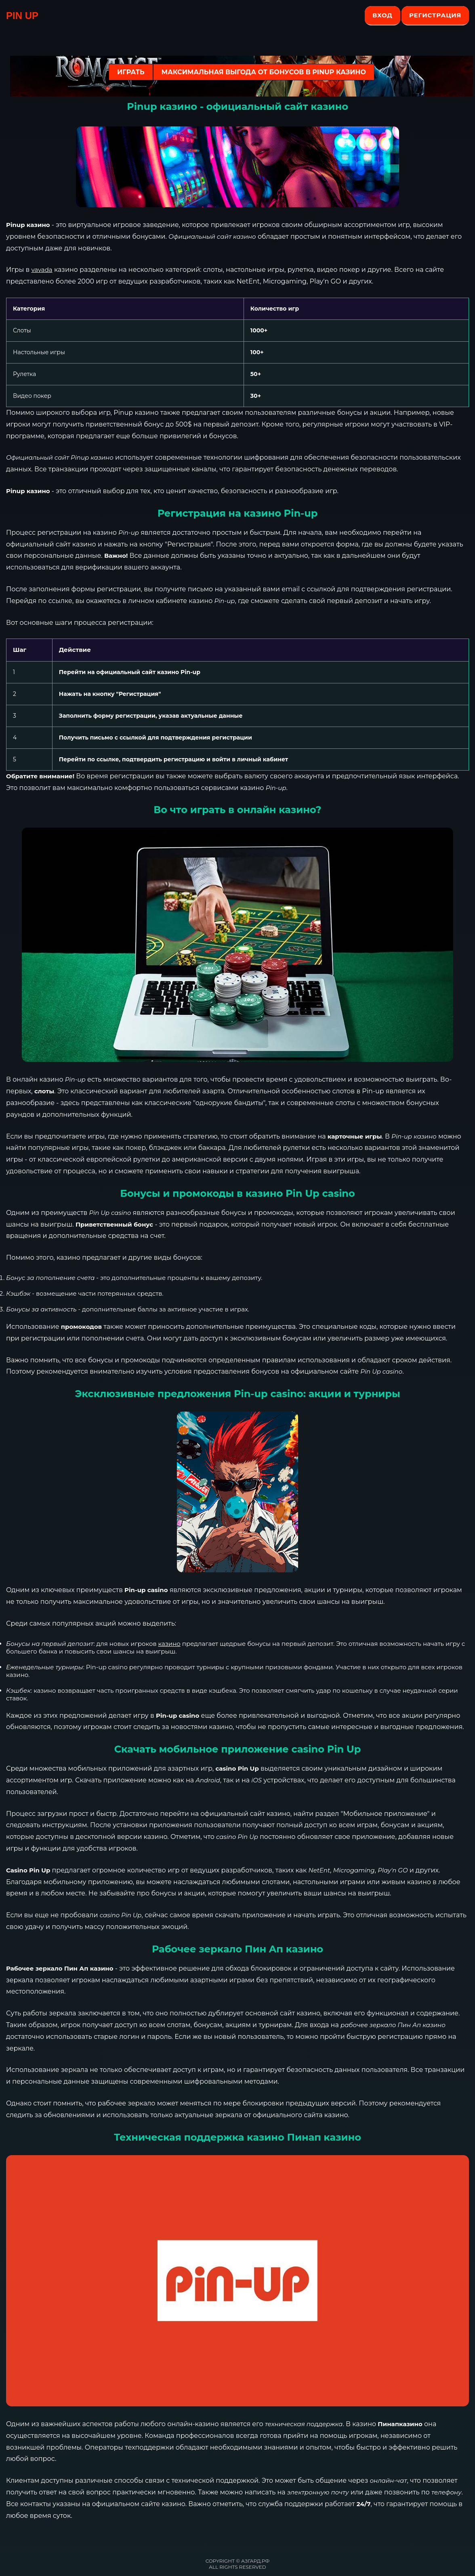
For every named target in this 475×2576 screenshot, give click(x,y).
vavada (41, 269)
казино (169, 1643)
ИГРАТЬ (130, 72)
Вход (382, 15)
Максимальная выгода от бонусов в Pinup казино (264, 72)
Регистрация (435, 15)
